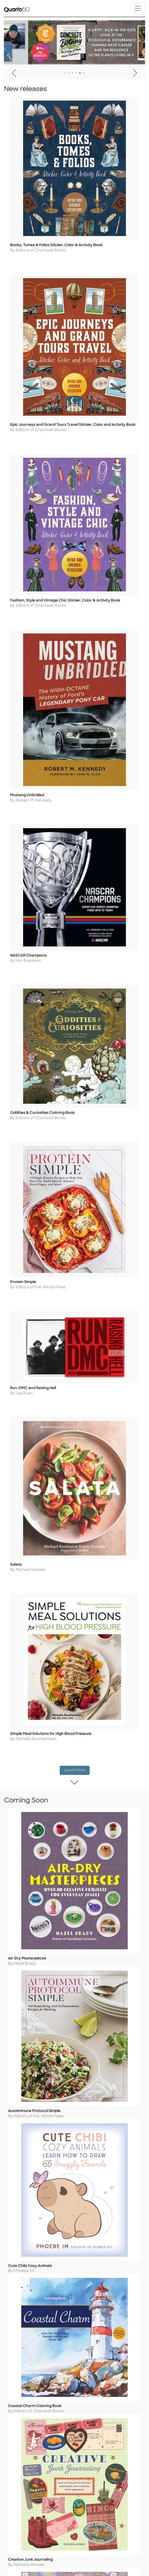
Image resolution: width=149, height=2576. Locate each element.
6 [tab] (83, 73)
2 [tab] (69, 73)
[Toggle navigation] (138, 8)
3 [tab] (72, 73)
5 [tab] (80, 73)
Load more (77, 1801)
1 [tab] (65, 73)
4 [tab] (76, 73)
